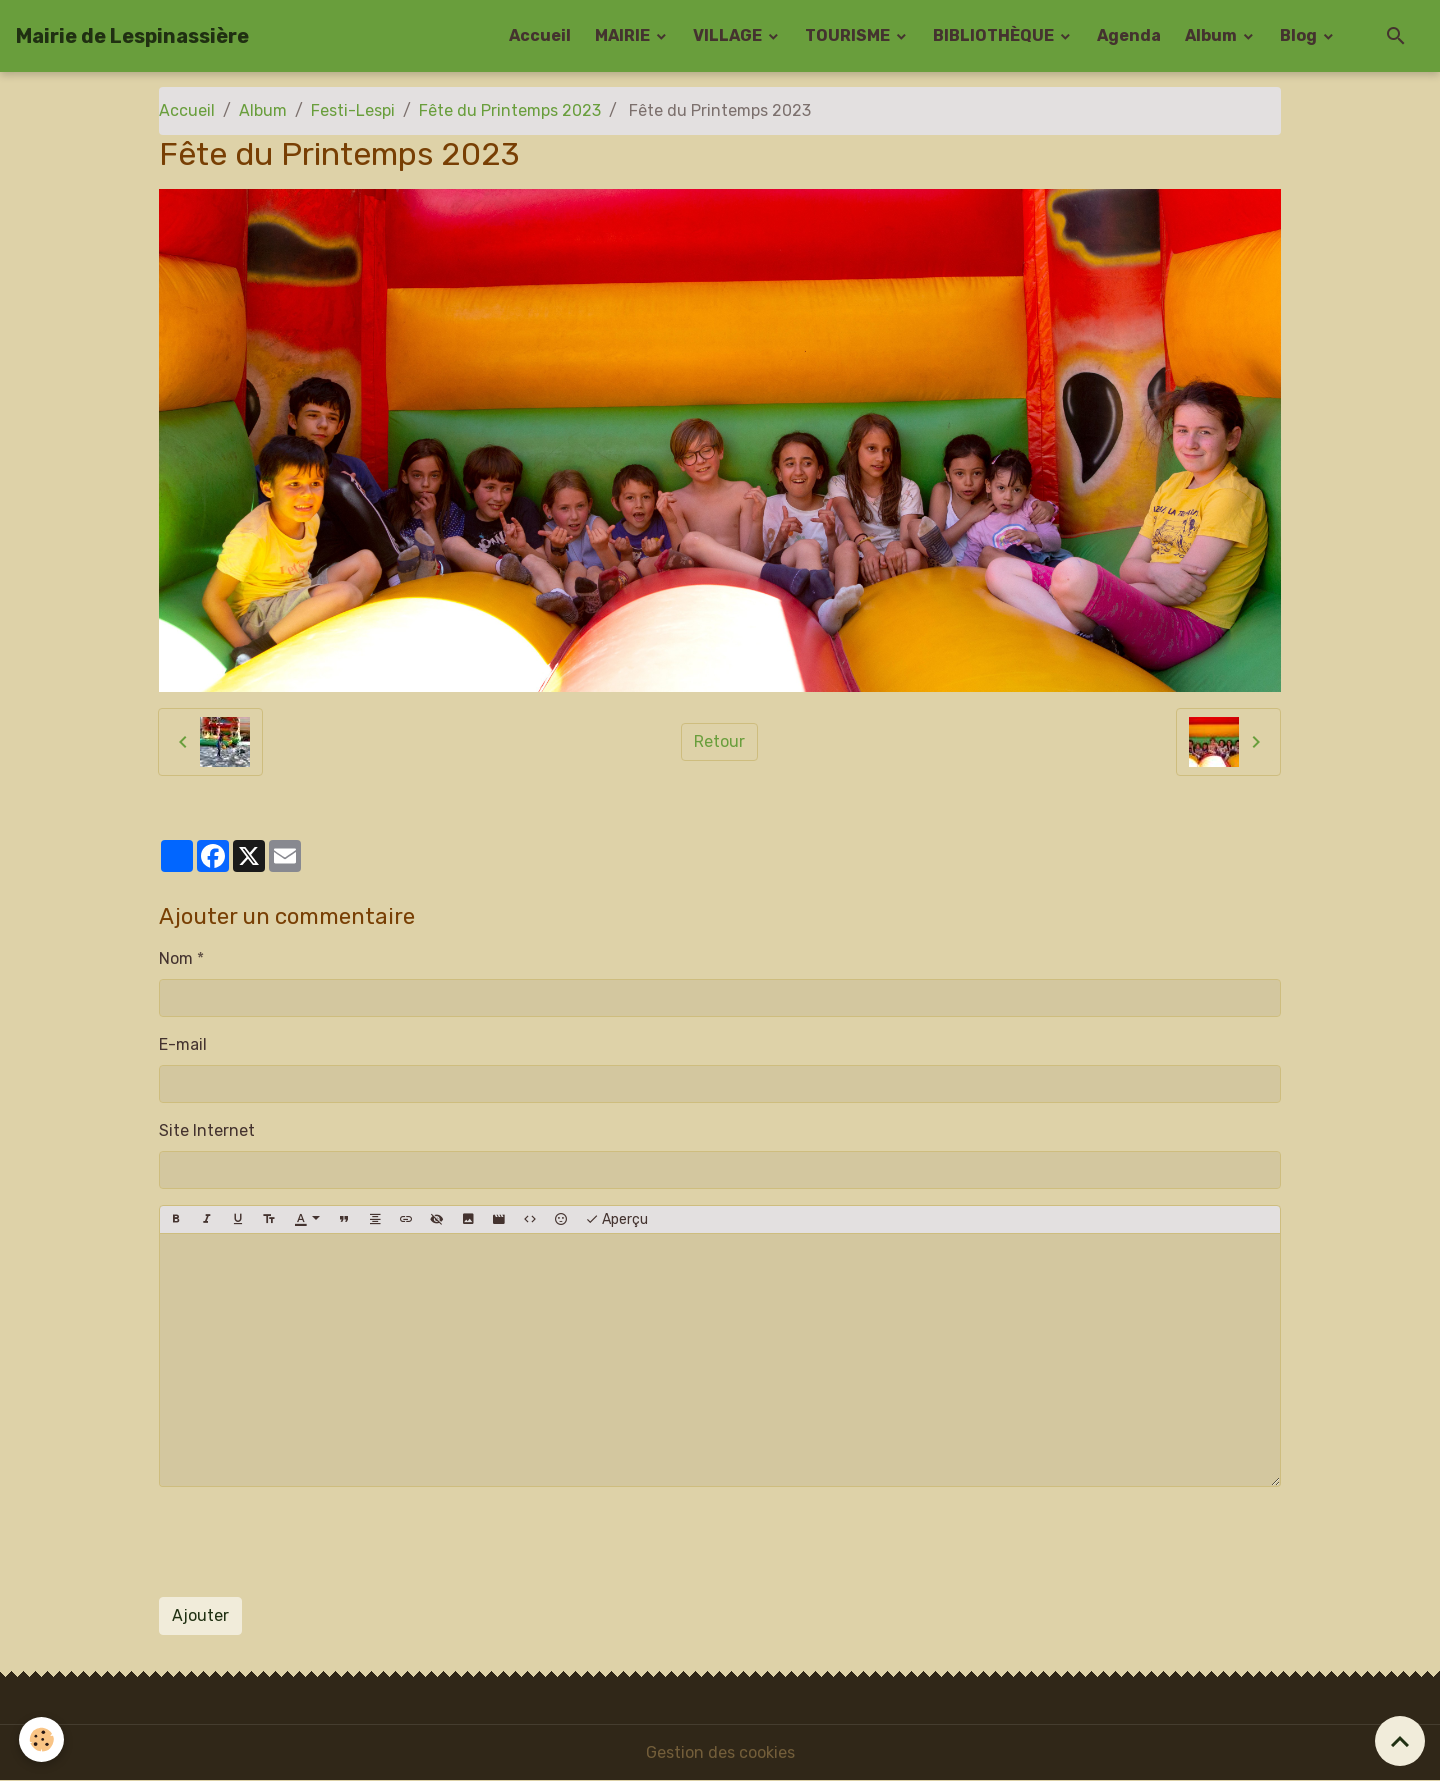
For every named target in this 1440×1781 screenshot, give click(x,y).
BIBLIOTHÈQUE (995, 35)
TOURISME (849, 35)
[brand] (132, 36)
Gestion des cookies (720, 1752)
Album (1212, 35)
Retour (719, 741)
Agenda (1129, 35)
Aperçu (616, 1220)
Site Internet (207, 1130)
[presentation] (311, 1542)
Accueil (540, 35)
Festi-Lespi (353, 110)
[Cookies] (42, 1739)
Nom (176, 958)
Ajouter (200, 1615)
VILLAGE (729, 35)
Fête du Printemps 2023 (510, 110)
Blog (1300, 35)
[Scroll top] (1400, 1741)
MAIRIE (624, 35)
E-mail (183, 1044)
